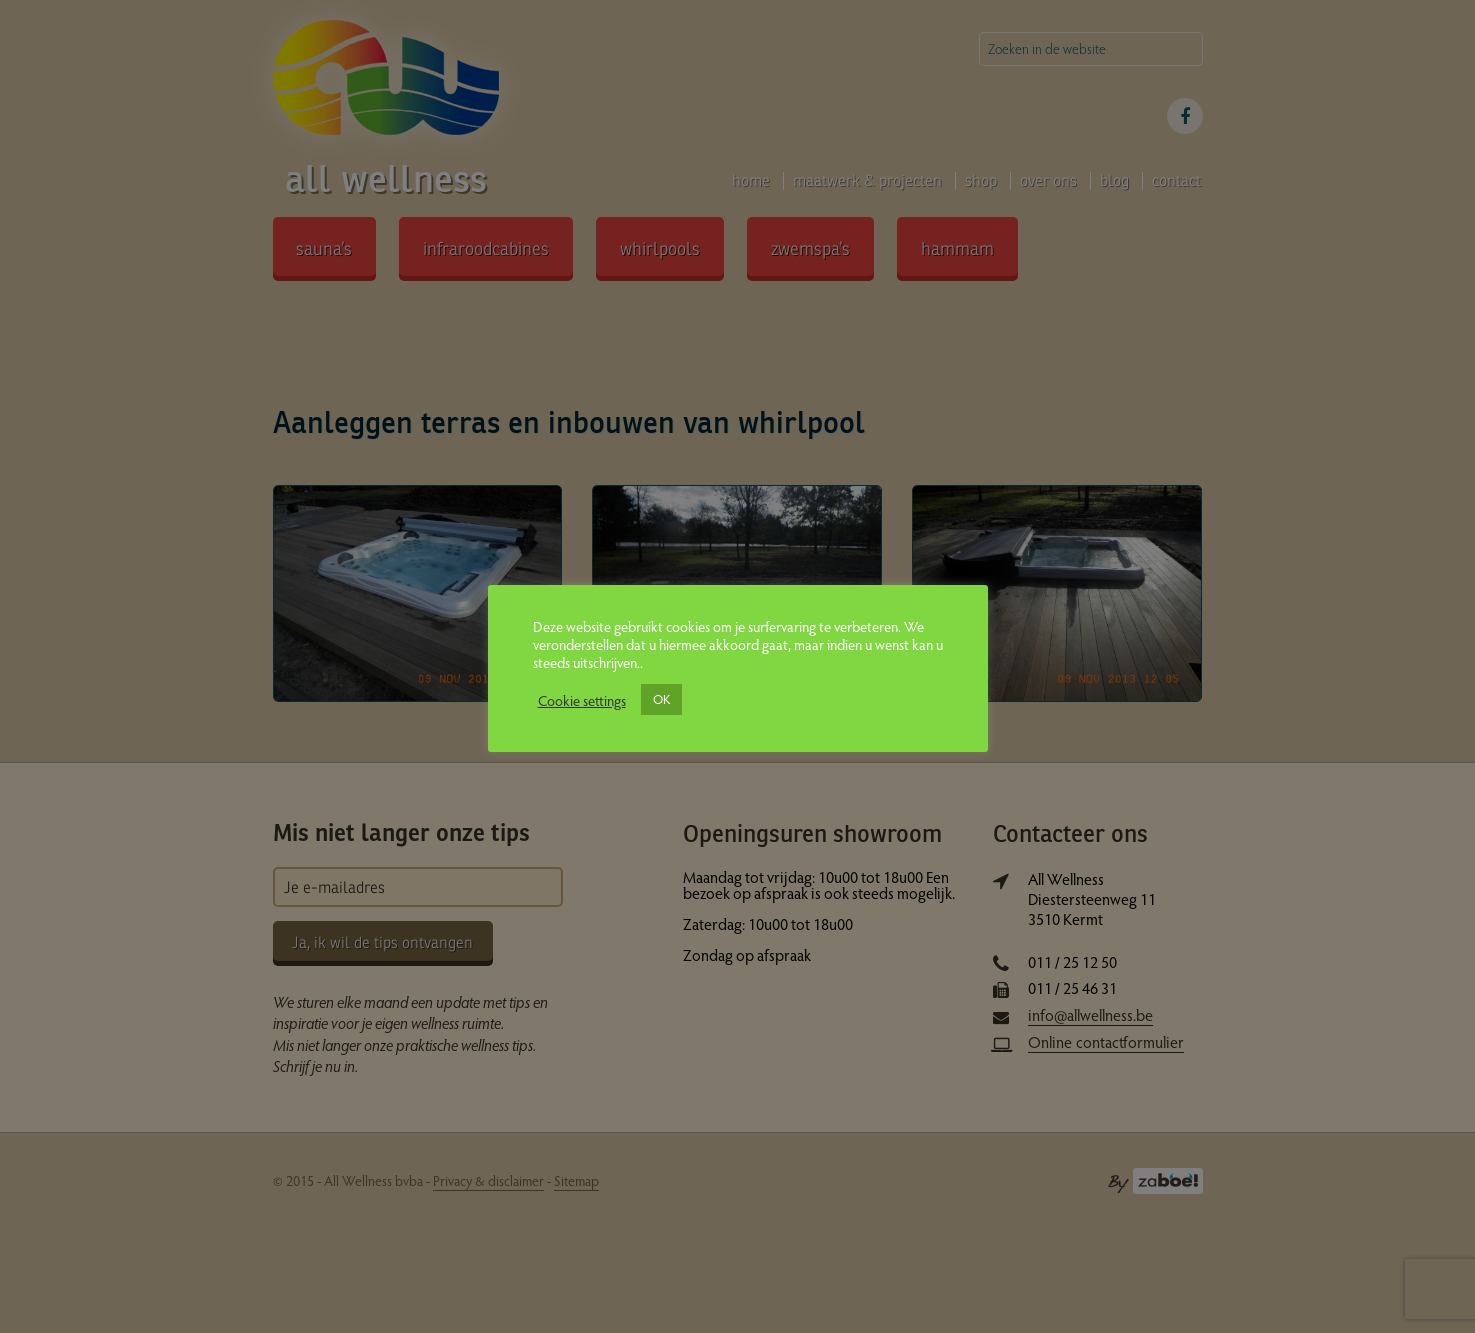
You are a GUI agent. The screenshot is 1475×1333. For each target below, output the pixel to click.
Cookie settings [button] (582, 700)
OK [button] (661, 699)
